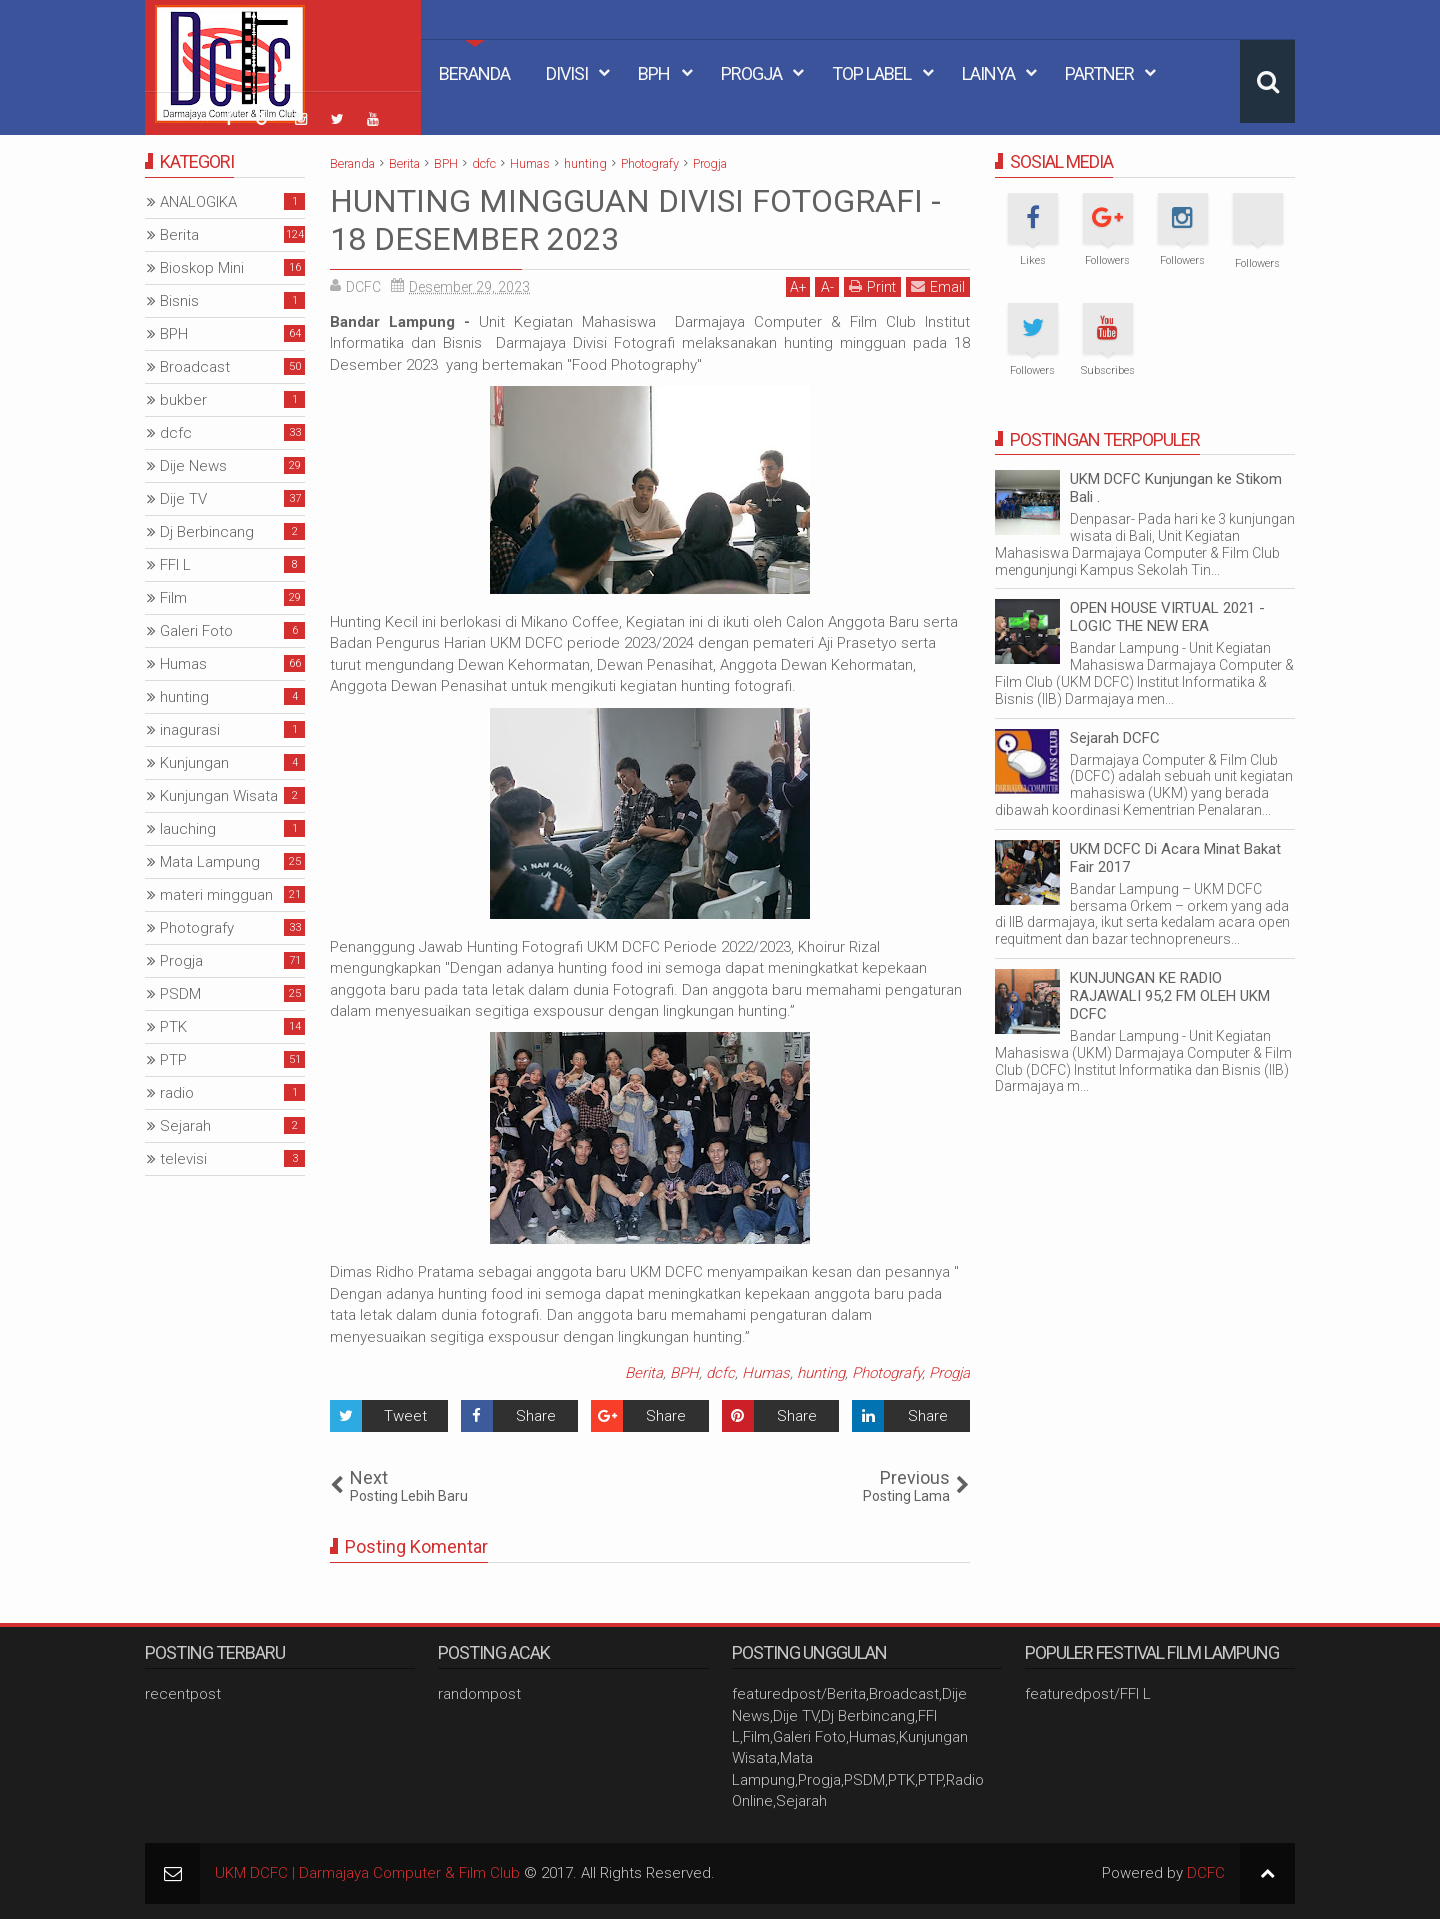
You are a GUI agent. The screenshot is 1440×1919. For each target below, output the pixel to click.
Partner (1099, 73)
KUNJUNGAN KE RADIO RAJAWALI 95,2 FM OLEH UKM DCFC (1170, 996)
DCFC (1206, 1873)
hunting (821, 1373)
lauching (188, 829)
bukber (183, 400)
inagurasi (190, 730)
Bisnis (179, 301)
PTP (173, 1060)
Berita (644, 1373)
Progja (751, 73)
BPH (654, 73)
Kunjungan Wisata (219, 796)
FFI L (175, 565)
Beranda (474, 73)
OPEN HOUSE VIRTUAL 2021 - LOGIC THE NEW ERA (1167, 617)
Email (938, 286)
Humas (766, 1373)
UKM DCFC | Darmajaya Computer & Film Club (367, 1873)
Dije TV (183, 499)
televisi (183, 1159)
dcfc (720, 1373)
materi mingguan (216, 895)
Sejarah (185, 1126)
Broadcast (195, 367)
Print (872, 286)
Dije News (193, 466)
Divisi (567, 73)
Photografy (887, 1373)
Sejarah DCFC (1115, 738)
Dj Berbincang (207, 532)
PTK (173, 1027)
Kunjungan (194, 763)
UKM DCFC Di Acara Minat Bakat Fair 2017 (1175, 858)
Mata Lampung (210, 862)
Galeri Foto (196, 631)
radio (177, 1093)
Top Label (871, 73)
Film (173, 598)
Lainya (988, 73)
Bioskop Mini (202, 268)
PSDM (180, 994)
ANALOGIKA (198, 202)
